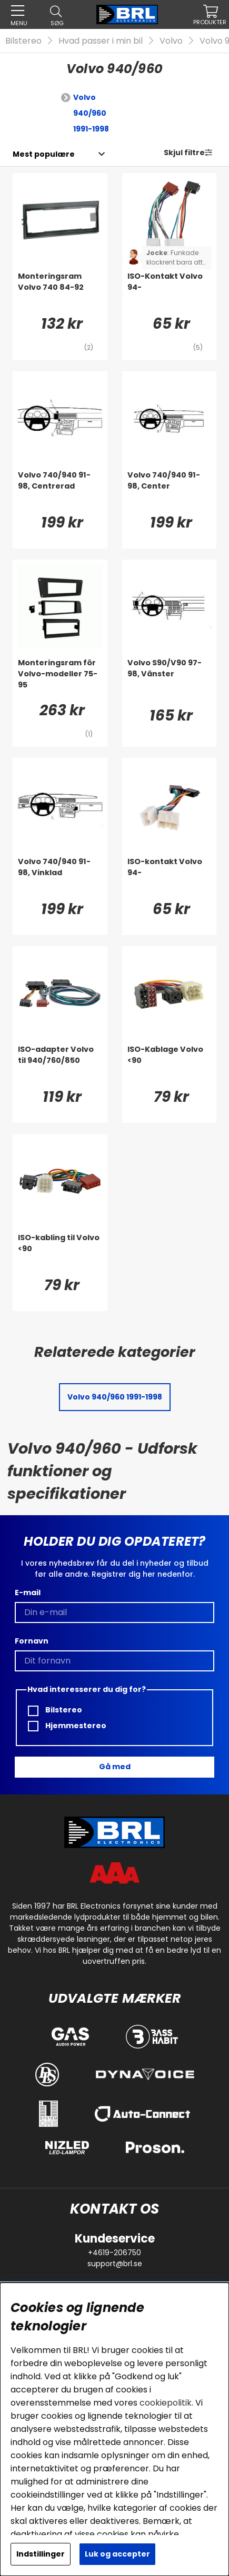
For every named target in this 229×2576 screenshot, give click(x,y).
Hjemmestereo (67, 1725)
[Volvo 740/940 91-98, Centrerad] (60, 491)
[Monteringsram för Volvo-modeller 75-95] (60, 678)
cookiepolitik (166, 2403)
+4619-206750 (114, 2252)
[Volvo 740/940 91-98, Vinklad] (60, 877)
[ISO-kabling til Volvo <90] (60, 1253)
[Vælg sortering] (43, 154)
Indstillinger (40, 2554)
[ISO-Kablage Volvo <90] (169, 1065)
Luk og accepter (117, 2554)
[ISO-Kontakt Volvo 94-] (169, 292)
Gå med (115, 1766)
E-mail (28, 1592)
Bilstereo (23, 41)
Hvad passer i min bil (100, 41)
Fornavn (31, 1641)
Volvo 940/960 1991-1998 (91, 113)
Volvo (171, 41)
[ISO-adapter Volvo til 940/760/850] (60, 1065)
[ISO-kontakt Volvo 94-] (169, 877)
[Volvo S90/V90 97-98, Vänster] (169, 678)
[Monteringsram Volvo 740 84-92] (60, 292)
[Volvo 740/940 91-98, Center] (169, 491)
